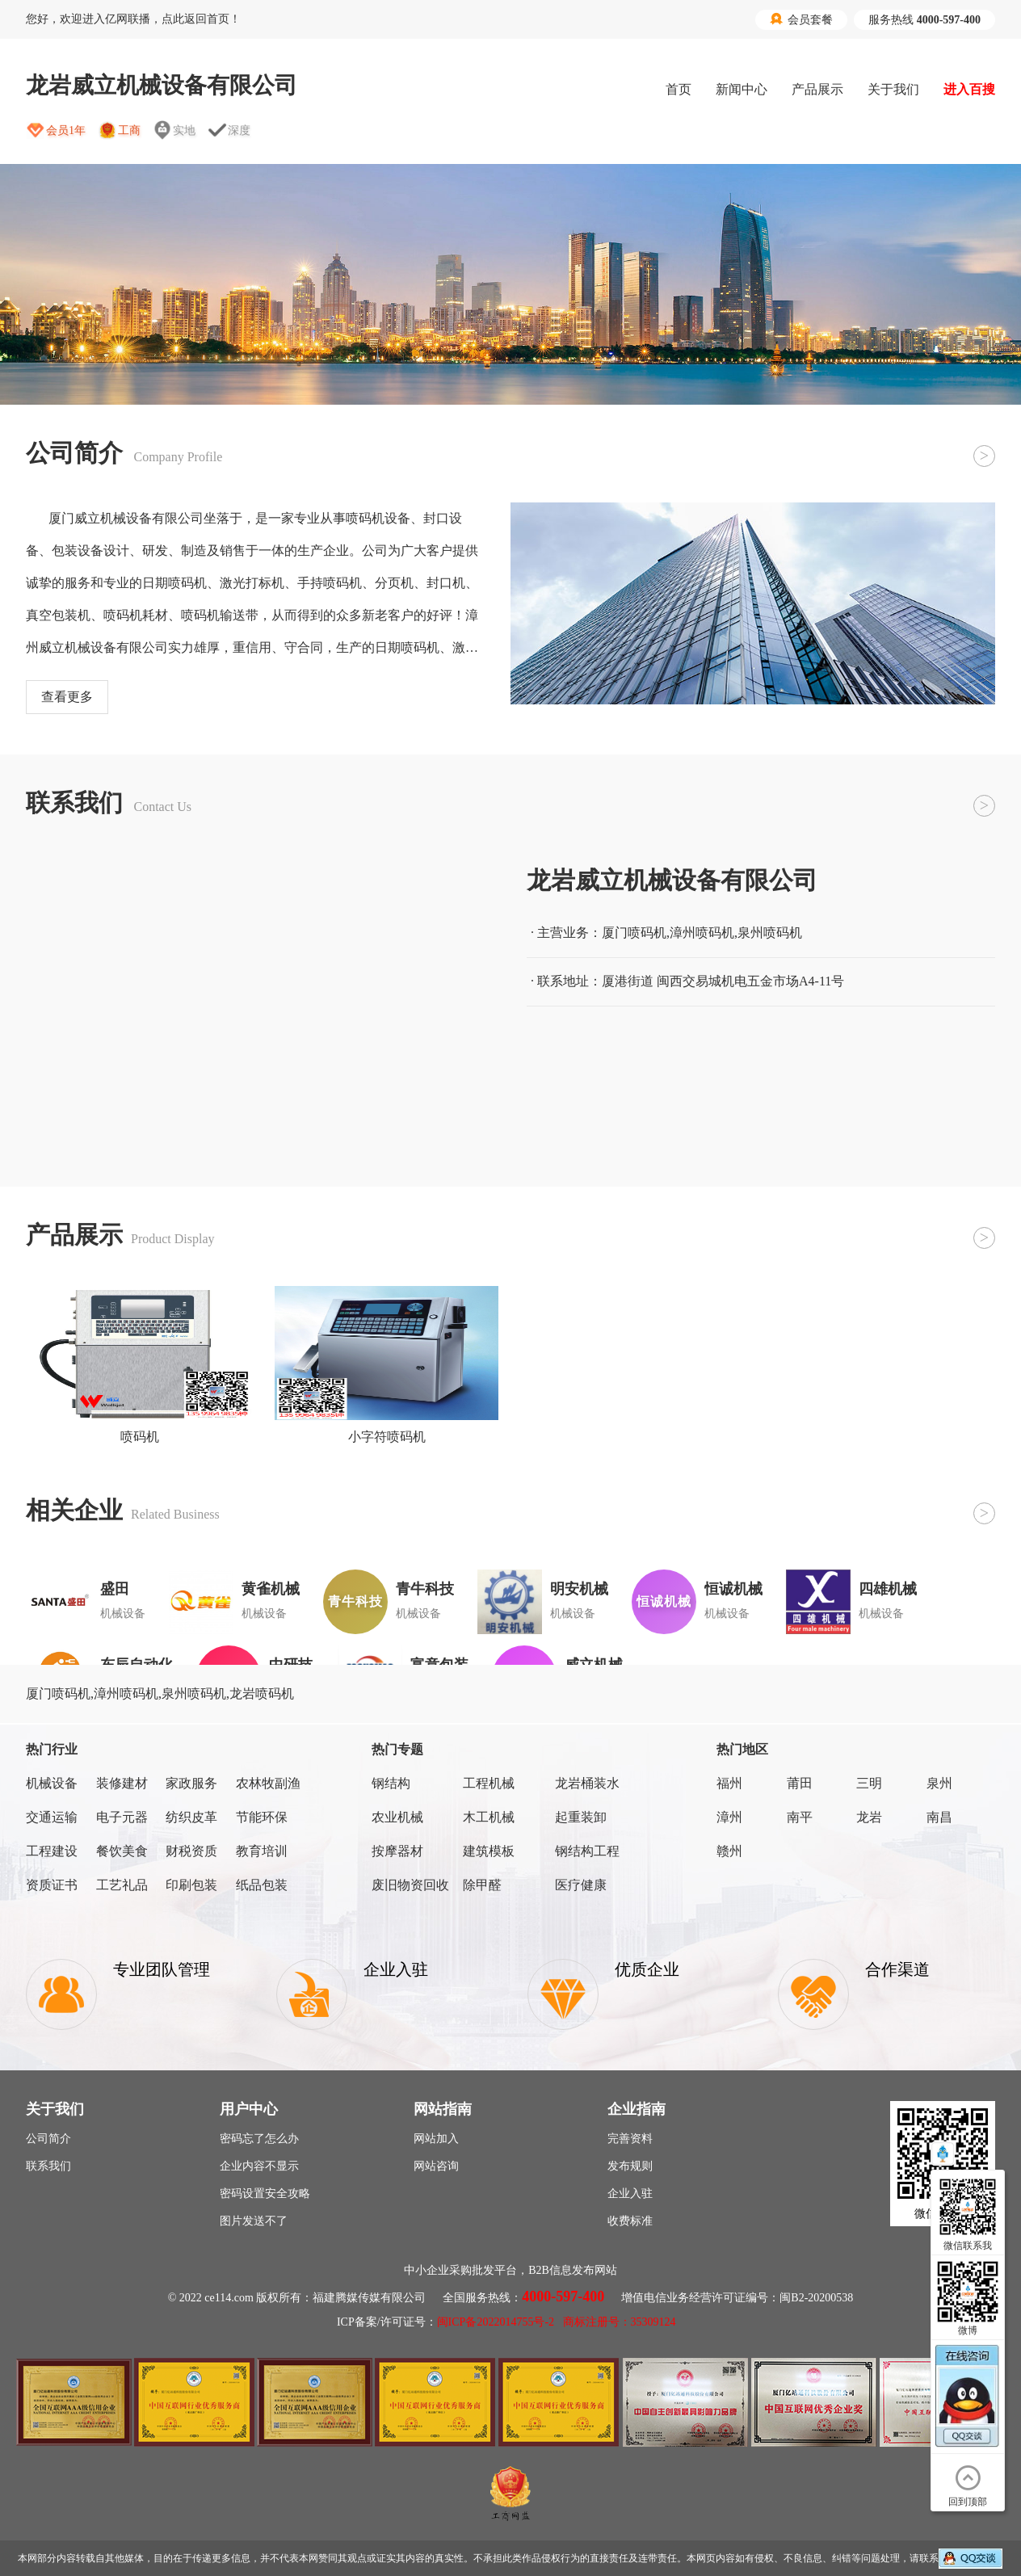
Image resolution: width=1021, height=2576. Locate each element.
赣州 (729, 1851)
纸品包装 (262, 1885)
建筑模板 (489, 1851)
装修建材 (122, 1783)
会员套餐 (801, 19)
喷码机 (139, 1436)
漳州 (729, 1817)
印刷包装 (191, 1885)
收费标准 (630, 2221)
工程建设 (52, 1851)
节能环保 (262, 1817)
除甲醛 (482, 1885)
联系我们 (48, 2166)
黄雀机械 (271, 1589)
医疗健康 (581, 1885)
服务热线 (924, 20)
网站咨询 (436, 2166)
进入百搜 (969, 89)
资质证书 (52, 1885)
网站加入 (436, 2139)
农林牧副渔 (268, 1783)
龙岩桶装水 (587, 1783)
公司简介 (48, 2139)
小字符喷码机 (387, 1436)
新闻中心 (741, 89)
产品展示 (817, 89)
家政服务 (191, 1783)
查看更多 (67, 697)
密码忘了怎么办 (259, 2139)
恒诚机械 (733, 1589)
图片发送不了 (254, 2221)
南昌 (939, 1817)
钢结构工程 (587, 1851)
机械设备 (52, 1783)
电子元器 (122, 1817)
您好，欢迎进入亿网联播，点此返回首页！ (133, 19)
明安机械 (579, 1589)
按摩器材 (397, 1851)
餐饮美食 (122, 1851)
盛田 (114, 1589)
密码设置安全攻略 (265, 2193)
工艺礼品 (122, 1885)
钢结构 (391, 1783)
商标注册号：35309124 (619, 2322)
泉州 (939, 1783)
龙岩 (869, 1817)
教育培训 (262, 1851)
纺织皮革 (191, 1817)
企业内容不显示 (259, 2166)
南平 (800, 1817)
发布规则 (630, 2166)
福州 (729, 1783)
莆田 (800, 1783)
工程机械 (489, 1783)
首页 (678, 89)
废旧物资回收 (410, 1885)
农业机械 (397, 1817)
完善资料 (630, 2139)
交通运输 (52, 1817)
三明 (869, 1783)
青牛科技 (425, 1589)
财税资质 (191, 1851)
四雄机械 (888, 1589)
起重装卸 (581, 1817)
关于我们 (893, 89)
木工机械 (489, 1817)
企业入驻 (630, 2193)
